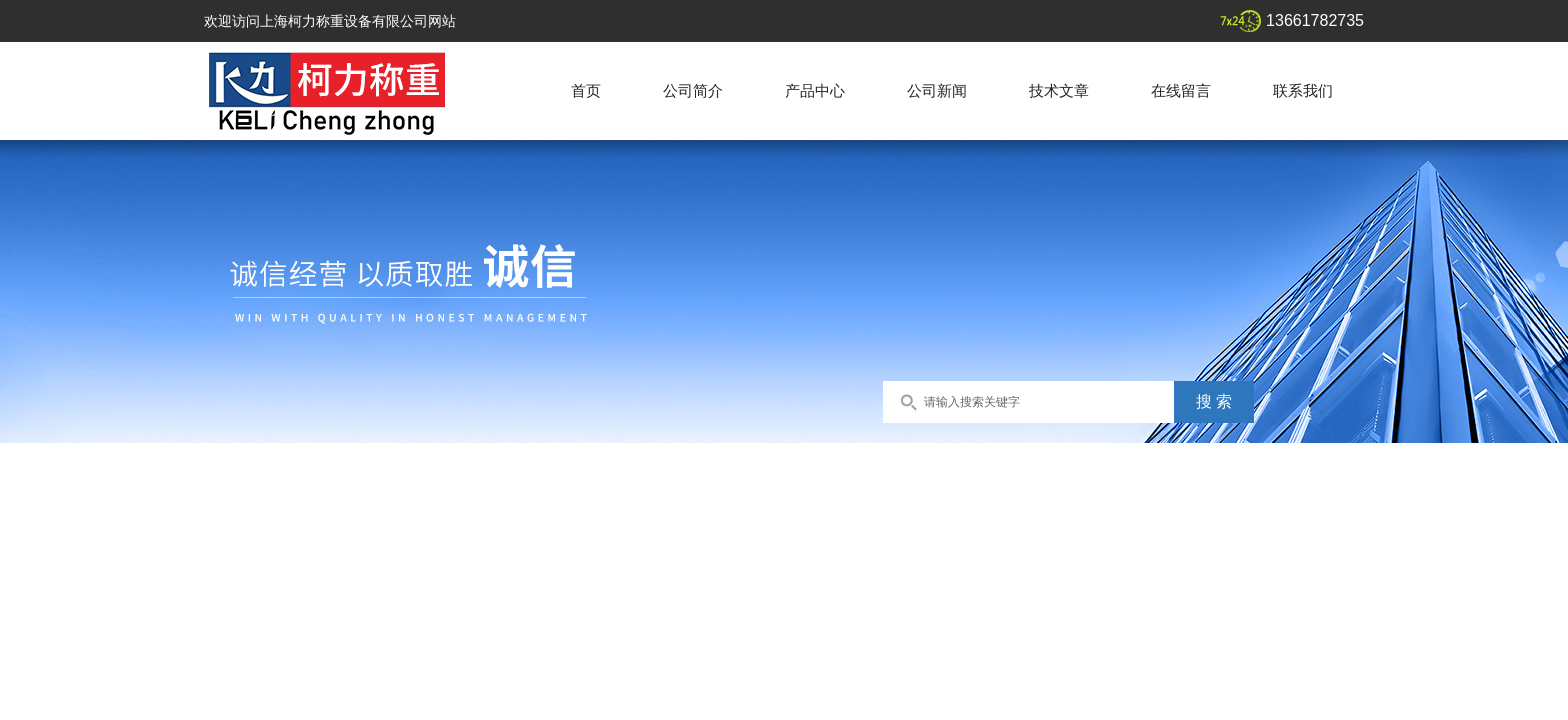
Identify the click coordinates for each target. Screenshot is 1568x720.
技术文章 (1059, 90)
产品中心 (815, 90)
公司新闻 (937, 90)
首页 (586, 90)
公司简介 (693, 90)
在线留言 (1181, 90)
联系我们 (1303, 90)
